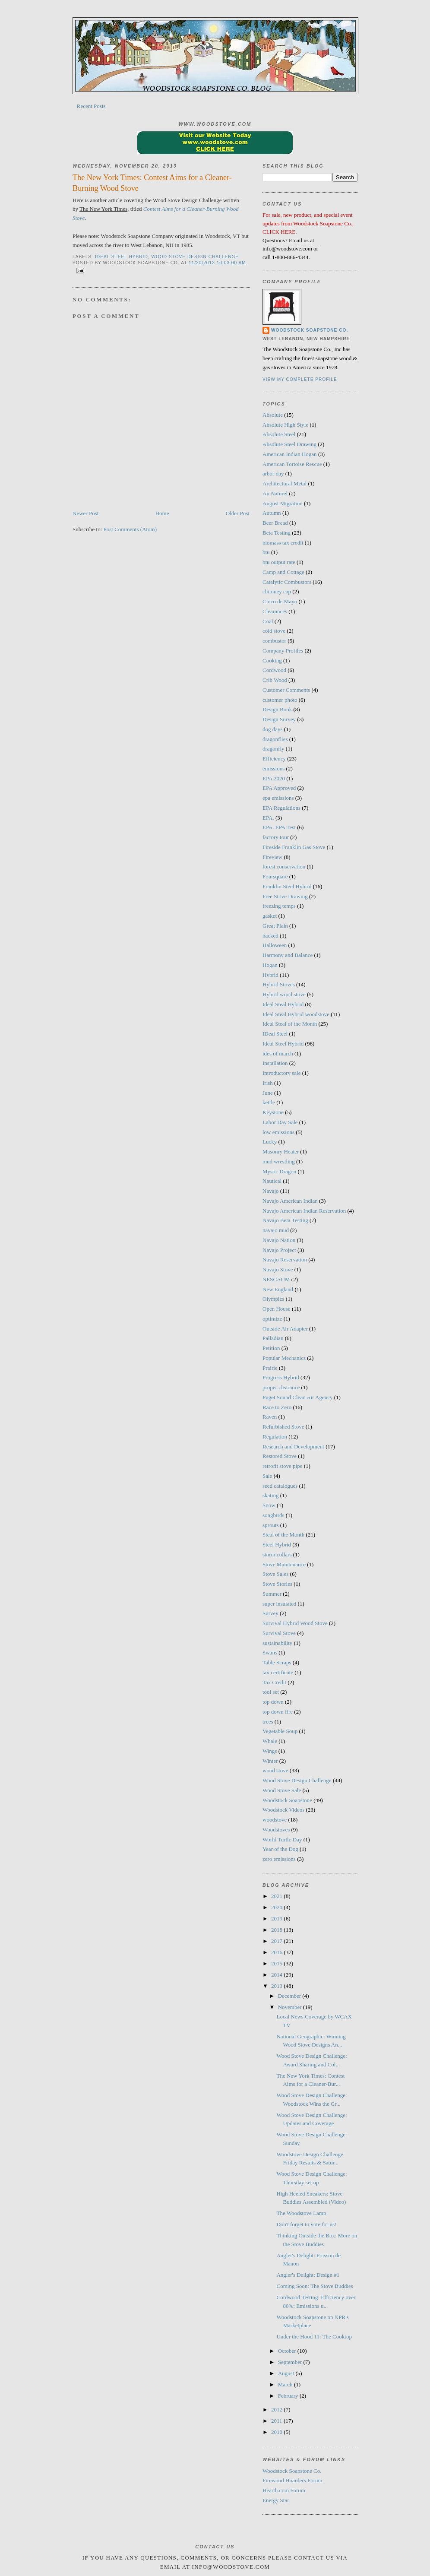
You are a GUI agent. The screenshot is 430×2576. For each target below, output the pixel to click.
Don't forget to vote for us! (306, 2224)
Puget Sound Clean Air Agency (297, 1397)
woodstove (274, 1819)
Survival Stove (279, 1633)
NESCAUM (276, 1279)
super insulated (279, 1603)
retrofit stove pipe (282, 1466)
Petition (271, 1348)
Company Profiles (282, 650)
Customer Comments (286, 690)
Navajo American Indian (290, 1201)
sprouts (270, 1525)
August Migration (282, 503)
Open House (276, 1308)
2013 (277, 1986)
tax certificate (277, 1672)
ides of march (277, 1053)
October (287, 2351)
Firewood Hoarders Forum (292, 2480)
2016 (277, 1952)
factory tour (275, 837)
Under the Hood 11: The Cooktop (313, 2336)
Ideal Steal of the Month (289, 1023)
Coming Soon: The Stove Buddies (314, 2286)
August (287, 2373)
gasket (269, 916)
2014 (277, 1974)
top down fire (277, 1711)
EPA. (268, 817)
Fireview (272, 857)
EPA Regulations (281, 808)
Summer (271, 1594)
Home (162, 513)
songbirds (273, 1515)
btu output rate (278, 562)
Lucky (269, 1141)
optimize (272, 1318)
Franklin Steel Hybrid (286, 886)
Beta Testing (276, 532)
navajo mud (275, 1230)
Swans (269, 1652)
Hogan (270, 965)
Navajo (270, 1191)
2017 (277, 1941)
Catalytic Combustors (286, 582)
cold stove (273, 630)
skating (270, 1495)
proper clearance (281, 1387)
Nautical (271, 1181)
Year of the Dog (280, 1849)
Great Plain (275, 925)
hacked (270, 935)
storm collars (277, 1554)
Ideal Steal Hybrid (283, 1004)
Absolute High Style (285, 424)
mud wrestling (278, 1161)
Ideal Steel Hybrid (121, 256)
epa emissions (278, 798)
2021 (277, 1896)
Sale (267, 1476)
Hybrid (270, 975)
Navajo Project (279, 1250)
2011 (277, 2421)
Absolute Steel (278, 434)
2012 (277, 2409)
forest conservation (283, 866)
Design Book (277, 709)
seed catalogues (279, 1486)
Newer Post (85, 513)
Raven (269, 1416)
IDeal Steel (275, 1033)
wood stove (275, 1770)
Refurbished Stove (283, 1426)
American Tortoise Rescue (292, 464)
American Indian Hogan (289, 454)
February (289, 2395)
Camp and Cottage (283, 572)
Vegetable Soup (279, 1731)
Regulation (274, 1436)
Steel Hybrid (276, 1544)
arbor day (273, 473)
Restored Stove (279, 1456)
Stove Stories (277, 1584)
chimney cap (276, 591)
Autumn (271, 513)
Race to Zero (276, 1407)
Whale (269, 1741)
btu (266, 552)
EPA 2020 (273, 778)
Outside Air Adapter (285, 1328)
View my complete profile (299, 379)
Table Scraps (276, 1662)
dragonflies (275, 739)
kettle (268, 1102)
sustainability (277, 1643)
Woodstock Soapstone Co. (309, 330)
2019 (277, 1918)
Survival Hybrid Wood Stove (295, 1623)
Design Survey (279, 719)
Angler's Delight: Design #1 (307, 2275)
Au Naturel (275, 493)
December (290, 1996)
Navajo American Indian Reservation (304, 1210)
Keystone (273, 1112)
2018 (277, 1929)
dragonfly (273, 748)
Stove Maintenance (284, 1564)
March (286, 2384)
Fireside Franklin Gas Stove (294, 847)
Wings (269, 1751)
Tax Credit (274, 1682)
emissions (273, 768)
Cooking (272, 660)
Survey (270, 1613)
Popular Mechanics (284, 1358)
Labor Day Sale (280, 1122)
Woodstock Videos (283, 1809)
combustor (274, 640)
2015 (277, 1963)
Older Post (238, 513)
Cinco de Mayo (279, 601)
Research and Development (293, 1446)
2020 (277, 1907)
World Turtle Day (282, 1839)
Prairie (270, 1368)
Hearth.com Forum (283, 2490)
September (291, 2362)
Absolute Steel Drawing (289, 444)
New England (277, 1289)
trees (267, 1721)
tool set (270, 1692)
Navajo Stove (277, 1269)
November (290, 2007)
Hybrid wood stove (284, 994)
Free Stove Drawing (285, 896)
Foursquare (275, 876)
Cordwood (274, 670)
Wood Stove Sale (281, 1790)
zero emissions (279, 1859)
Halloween (274, 945)
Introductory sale (281, 1073)
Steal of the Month (283, 1534)
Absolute (272, 415)
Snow (268, 1505)
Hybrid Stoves (278, 984)
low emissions (278, 1132)
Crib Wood (274, 680)
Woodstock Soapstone (287, 1800)
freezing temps (279, 906)
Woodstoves (276, 1829)
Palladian (272, 1338)
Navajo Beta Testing (285, 1220)
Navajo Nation (278, 1240)
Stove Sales (275, 1574)
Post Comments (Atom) (130, 529)
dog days (272, 729)
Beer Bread (275, 523)
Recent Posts (91, 106)
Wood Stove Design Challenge (195, 256)
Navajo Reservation (284, 1259)
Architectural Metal (284, 483)
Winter (270, 1761)
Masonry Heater (280, 1151)
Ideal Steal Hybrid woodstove (295, 1014)
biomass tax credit (283, 542)
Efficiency (274, 758)
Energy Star (275, 2500)
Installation (275, 1063)
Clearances (274, 611)
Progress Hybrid (280, 1377)
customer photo (279, 700)
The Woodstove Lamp (301, 2213)
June (267, 1093)
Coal (267, 621)
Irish (267, 1083)
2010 (277, 2432)
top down (273, 1701)
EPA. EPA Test (279, 827)
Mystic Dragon (279, 1171)
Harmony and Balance (287, 955)
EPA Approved (279, 788)
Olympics (273, 1299)
